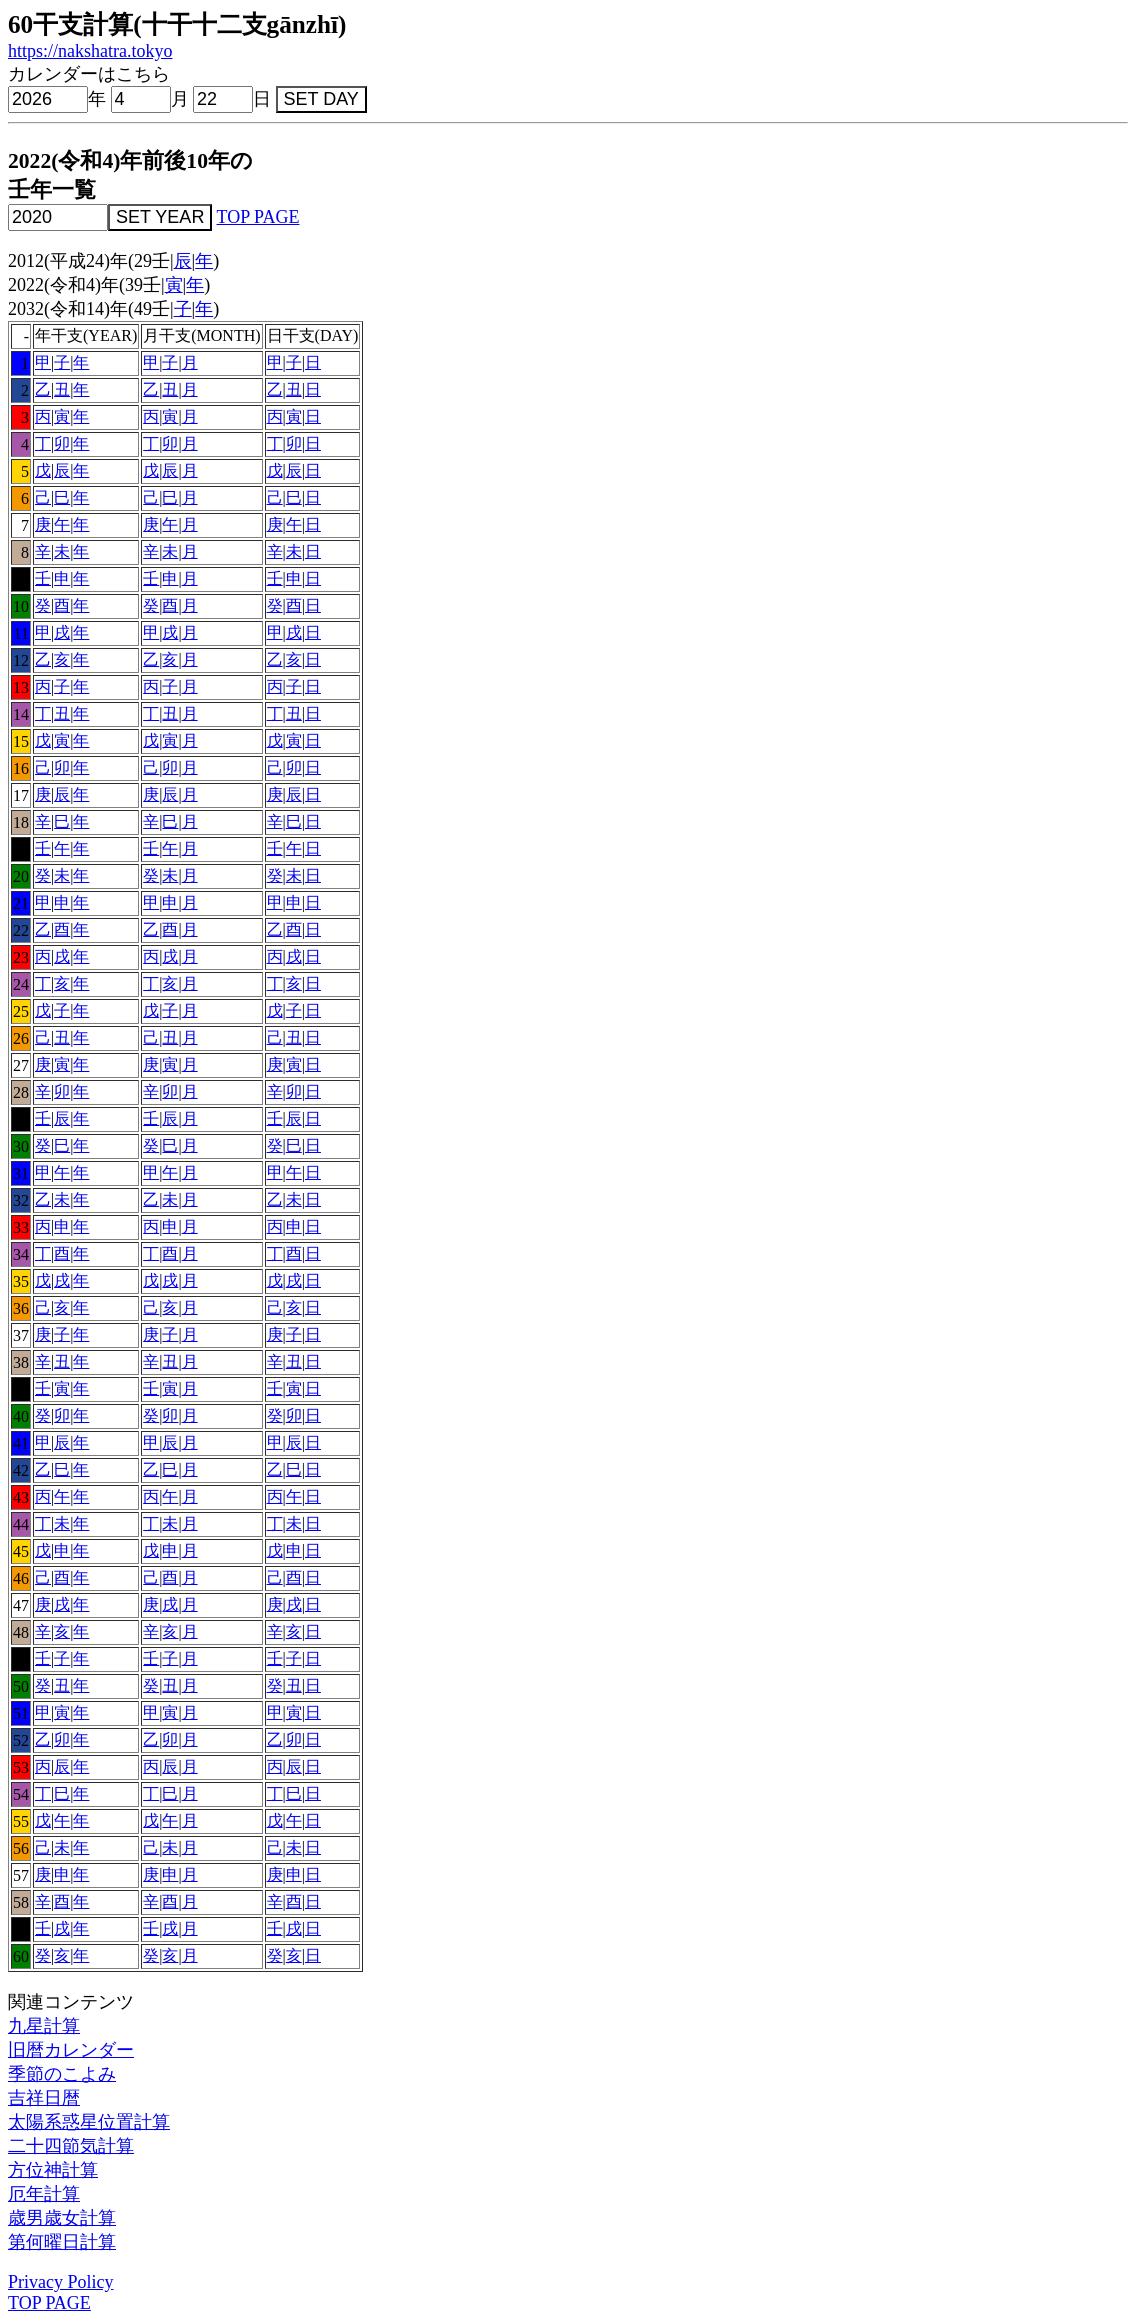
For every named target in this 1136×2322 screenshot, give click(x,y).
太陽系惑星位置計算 (89, 2122)
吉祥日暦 (44, 2098)
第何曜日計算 (62, 2242)
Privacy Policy (61, 2282)
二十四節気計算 (71, 2146)
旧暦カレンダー (71, 2050)
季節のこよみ (62, 2074)
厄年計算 (44, 2194)
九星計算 (44, 2026)
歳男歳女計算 (62, 2218)
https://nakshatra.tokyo (90, 51)
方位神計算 (53, 2170)
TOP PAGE (258, 217)
